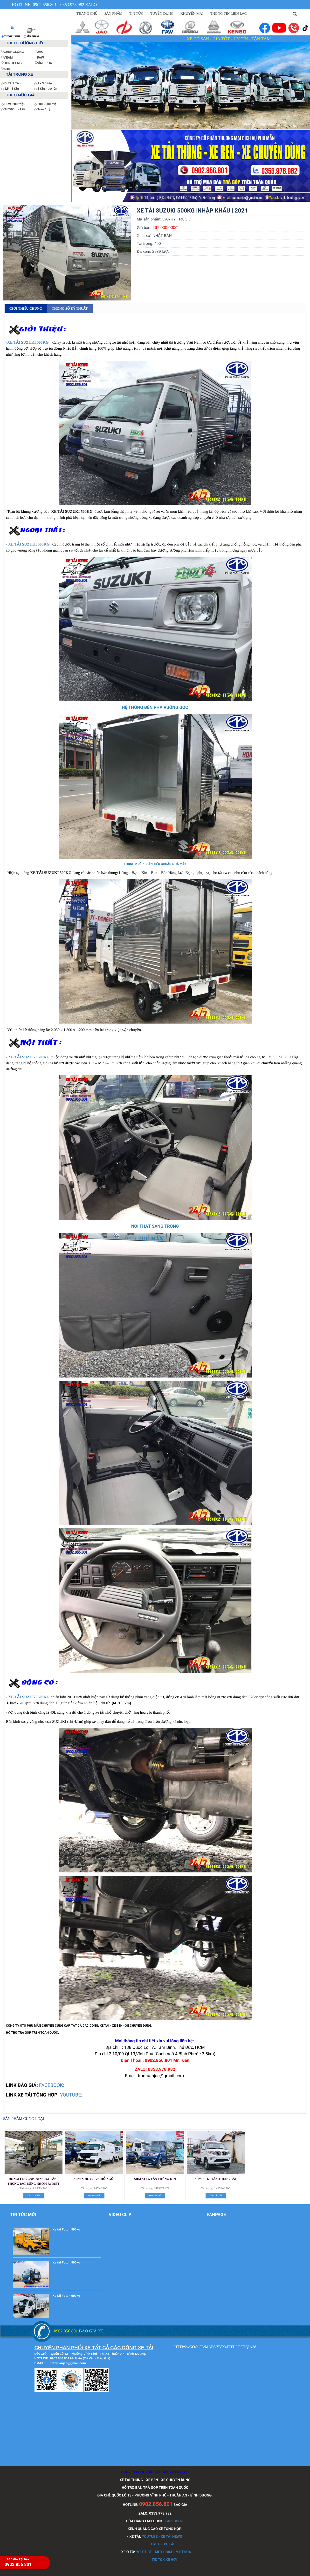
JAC (39, 51)
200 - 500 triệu (47, 104)
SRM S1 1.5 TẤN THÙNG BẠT (216, 2179)
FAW (39, 57)
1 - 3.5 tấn (44, 83)
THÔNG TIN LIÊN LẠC (228, 14)
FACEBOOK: (51, 2085)
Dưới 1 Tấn (12, 83)
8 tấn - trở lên (47, 88)
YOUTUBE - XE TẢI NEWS (162, 2536)
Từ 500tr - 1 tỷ (14, 109)
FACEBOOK (174, 2521)
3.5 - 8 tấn (11, 88)
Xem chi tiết (33, 2195)
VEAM (7, 57)
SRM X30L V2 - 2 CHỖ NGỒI (94, 2179)
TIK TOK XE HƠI (164, 2559)
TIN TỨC (136, 14)
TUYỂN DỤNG (161, 14)
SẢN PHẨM (113, 14)
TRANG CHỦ (86, 14)
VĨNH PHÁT (44, 63)
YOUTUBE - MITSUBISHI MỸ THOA (163, 2552)
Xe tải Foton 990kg (66, 2229)
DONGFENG (11, 63)
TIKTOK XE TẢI (162, 2544)
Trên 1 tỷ (43, 109)
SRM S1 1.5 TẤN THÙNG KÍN (155, 2179)
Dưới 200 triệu (14, 104)
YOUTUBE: (71, 2095)
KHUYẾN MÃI (191, 14)
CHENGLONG (12, 51)
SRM (6, 69)
